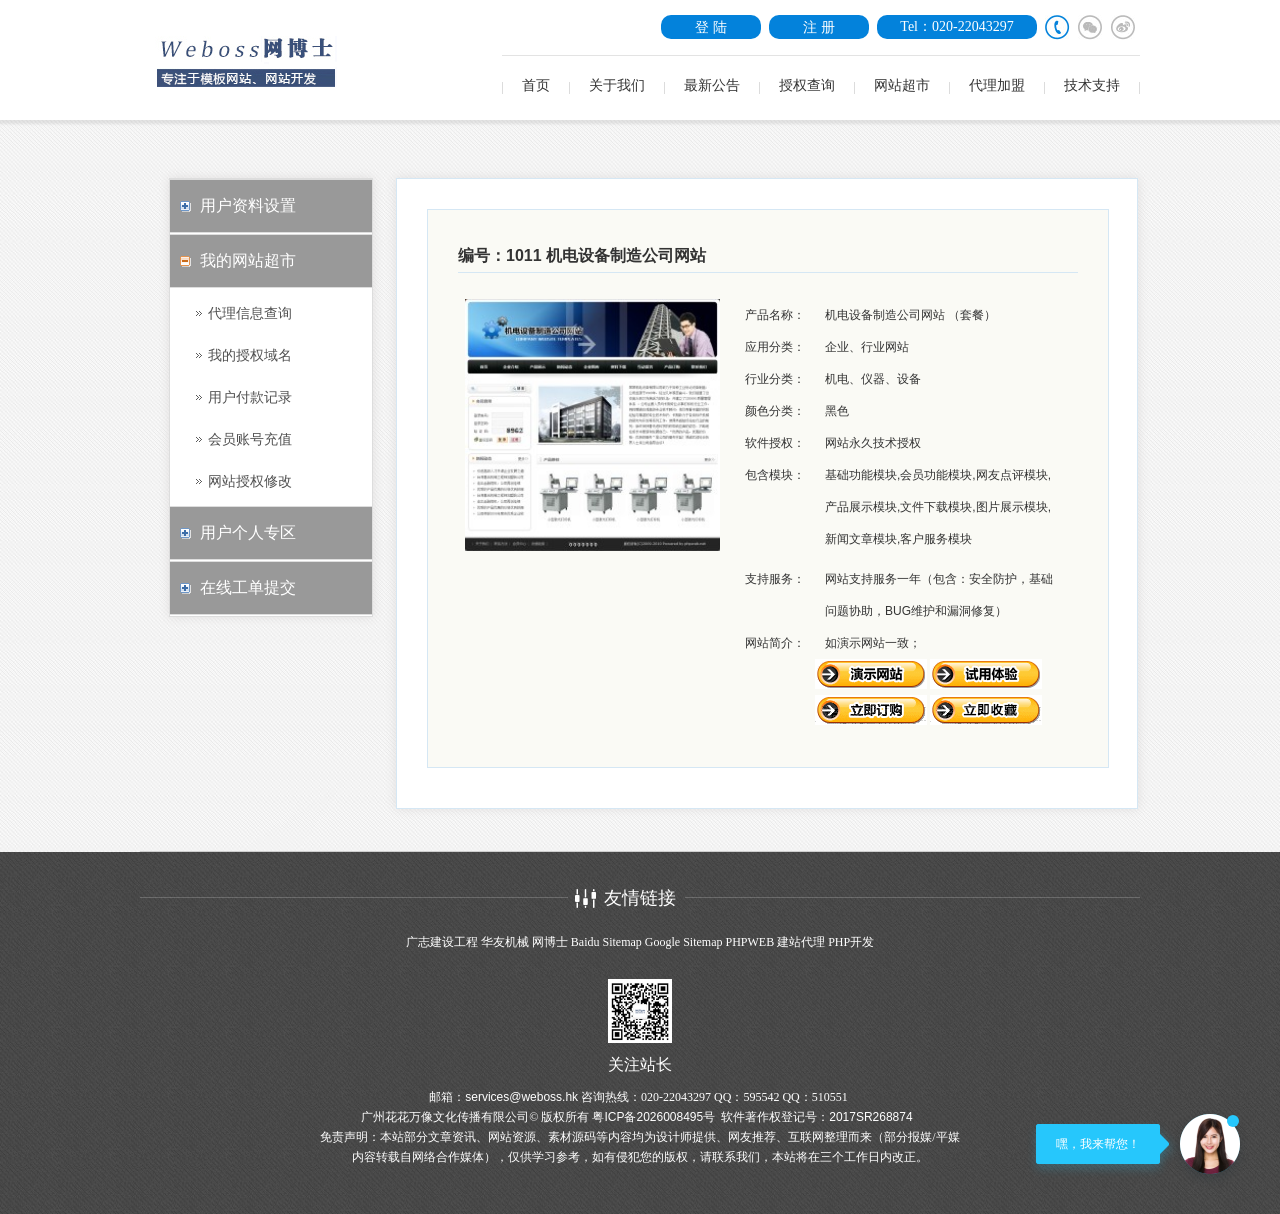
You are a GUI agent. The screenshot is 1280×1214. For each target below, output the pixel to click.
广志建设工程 (442, 942)
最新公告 (712, 85)
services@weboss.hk (521, 1097)
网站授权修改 (250, 481)
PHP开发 (851, 942)
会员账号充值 (250, 439)
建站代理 (801, 942)
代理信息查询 (250, 313)
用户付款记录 (250, 397)
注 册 (819, 27)
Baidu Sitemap (606, 942)
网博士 (550, 942)
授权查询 (807, 85)
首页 (536, 85)
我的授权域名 (250, 355)
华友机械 (505, 942)
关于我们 (617, 85)
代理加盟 (997, 85)
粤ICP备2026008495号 (653, 1117)
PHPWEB (749, 942)
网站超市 (902, 85)
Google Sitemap (684, 942)
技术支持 (1092, 85)
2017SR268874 (870, 1117)
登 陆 (711, 27)
